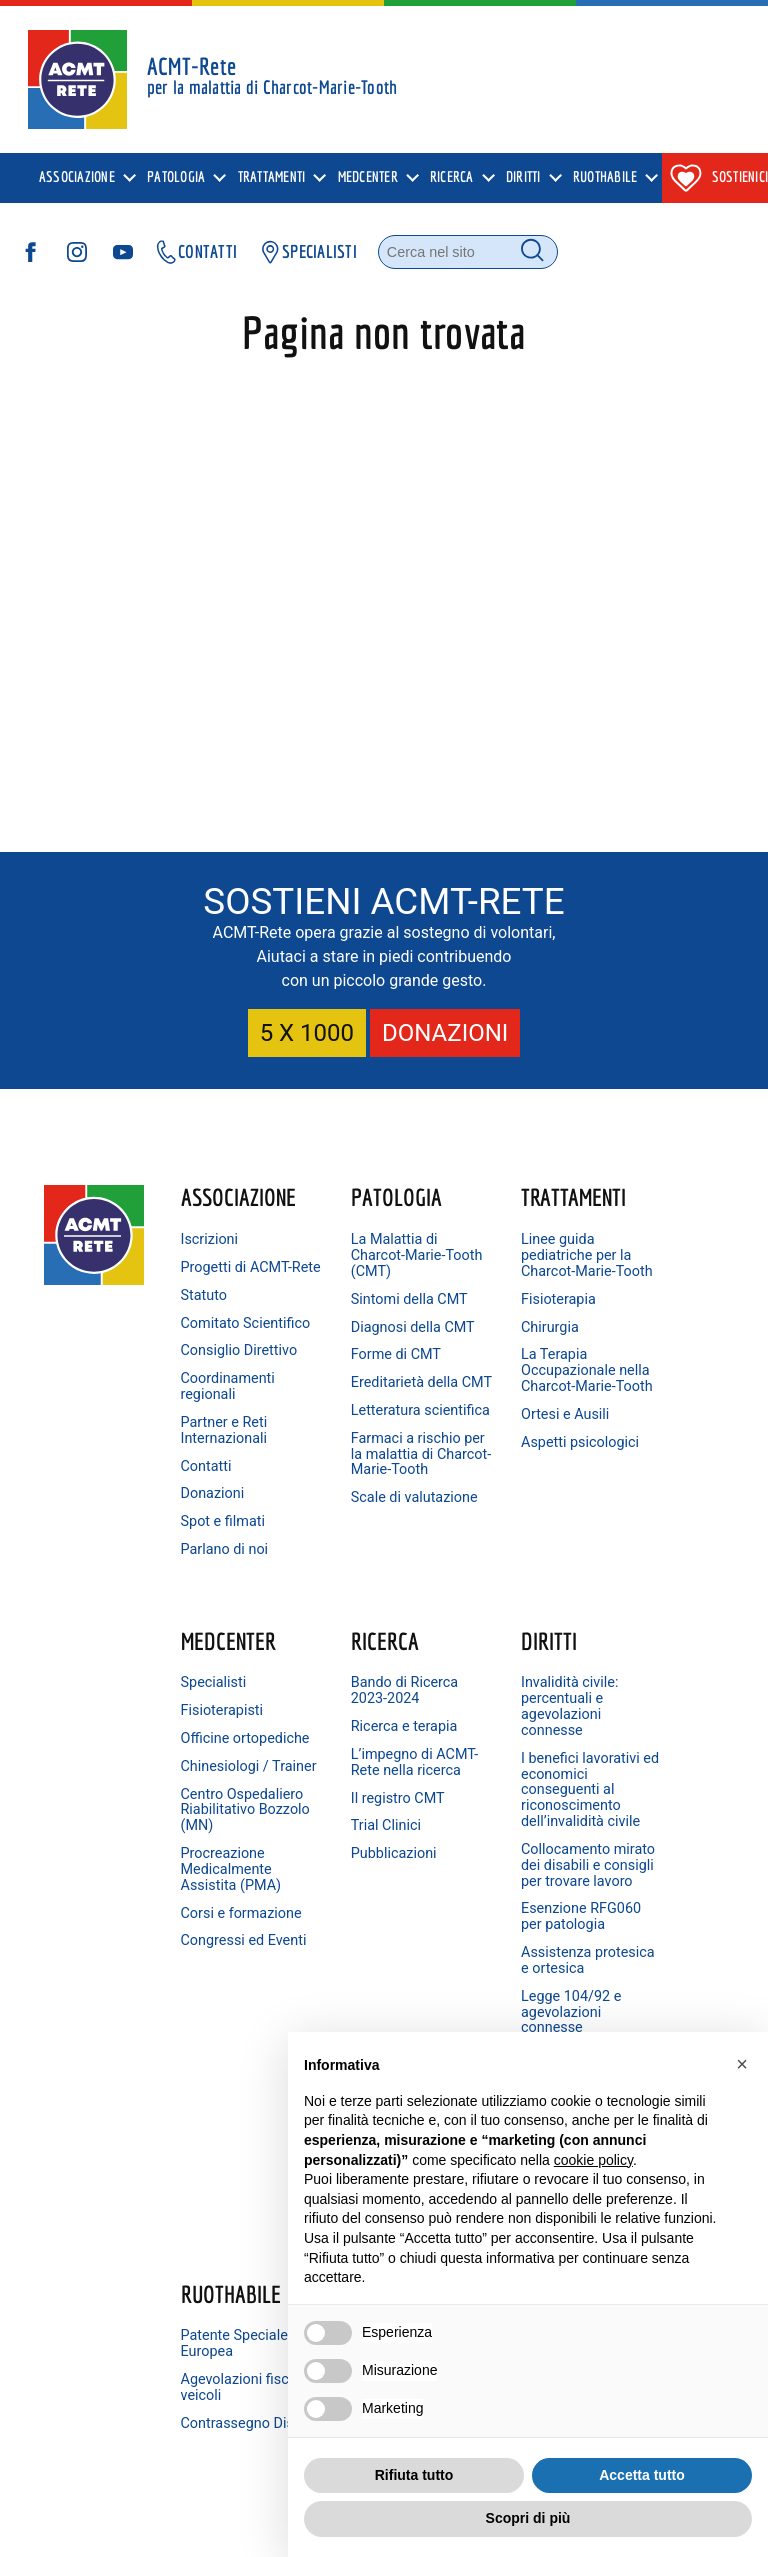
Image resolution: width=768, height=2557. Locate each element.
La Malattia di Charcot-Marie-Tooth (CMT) (368, 1255)
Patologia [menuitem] (176, 178)
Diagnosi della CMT (366, 1350)
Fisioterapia (496, 1314)
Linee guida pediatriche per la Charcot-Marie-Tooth (507, 1263)
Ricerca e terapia (236, 1785)
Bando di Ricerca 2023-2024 (236, 1749)
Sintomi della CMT (362, 1306)
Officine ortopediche (635, 1303)
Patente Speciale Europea (512, 1749)
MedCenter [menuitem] (368, 178)
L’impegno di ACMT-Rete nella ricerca (235, 1829)
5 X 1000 (307, 1033)
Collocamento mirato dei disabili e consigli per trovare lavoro (365, 1972)
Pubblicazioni (226, 1928)
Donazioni (215, 1541)
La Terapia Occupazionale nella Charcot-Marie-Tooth (506, 1394)
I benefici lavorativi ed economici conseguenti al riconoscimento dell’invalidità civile (371, 1865)
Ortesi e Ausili (503, 1445)
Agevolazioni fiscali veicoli (500, 1793)
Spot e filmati (225, 1569)
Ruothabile (509, 1700)
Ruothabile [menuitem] (605, 178)
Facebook (643, 1784)
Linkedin (638, 1880)
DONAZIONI (445, 1033)
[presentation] (85, 179)
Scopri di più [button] (528, 2518)
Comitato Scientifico (216, 1346)
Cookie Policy (253, 2527)
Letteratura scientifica (356, 1465)
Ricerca (217, 1700)
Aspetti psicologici (493, 1481)
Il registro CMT (230, 1872)
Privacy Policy (164, 2527)
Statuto (206, 1310)
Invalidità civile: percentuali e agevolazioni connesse (369, 1765)
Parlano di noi (227, 1596)
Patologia (366, 1197)
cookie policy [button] (593, 2160)
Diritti (349, 1700)
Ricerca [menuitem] (452, 178)
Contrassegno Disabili (503, 1837)
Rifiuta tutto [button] (414, 2475)
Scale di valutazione (357, 1600)
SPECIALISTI (307, 253)
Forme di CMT (366, 1386)
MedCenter (644, 1197)
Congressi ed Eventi (639, 1568)
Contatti (208, 1513)
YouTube (639, 1848)
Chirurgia (488, 1342)
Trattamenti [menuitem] (272, 178)
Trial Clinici (218, 1900)
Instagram (644, 1816)
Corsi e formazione (633, 1525)
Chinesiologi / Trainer (641, 1346)
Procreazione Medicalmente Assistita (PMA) (647, 1473)
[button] (742, 2064)
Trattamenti (511, 1197)
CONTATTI (195, 253)
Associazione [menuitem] (77, 178)
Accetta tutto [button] (642, 2475)
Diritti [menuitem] (523, 178)
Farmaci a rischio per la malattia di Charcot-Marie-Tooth (368, 1533)
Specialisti (630, 1239)
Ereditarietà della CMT (374, 1422)
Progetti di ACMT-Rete (218, 1275)
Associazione (237, 1197)
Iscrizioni (212, 1239)
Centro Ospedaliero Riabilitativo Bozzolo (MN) (640, 1406)
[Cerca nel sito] (468, 253)
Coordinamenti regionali (230, 1434)
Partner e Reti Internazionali (226, 1477)
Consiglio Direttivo (213, 1390)
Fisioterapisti (638, 1267)
